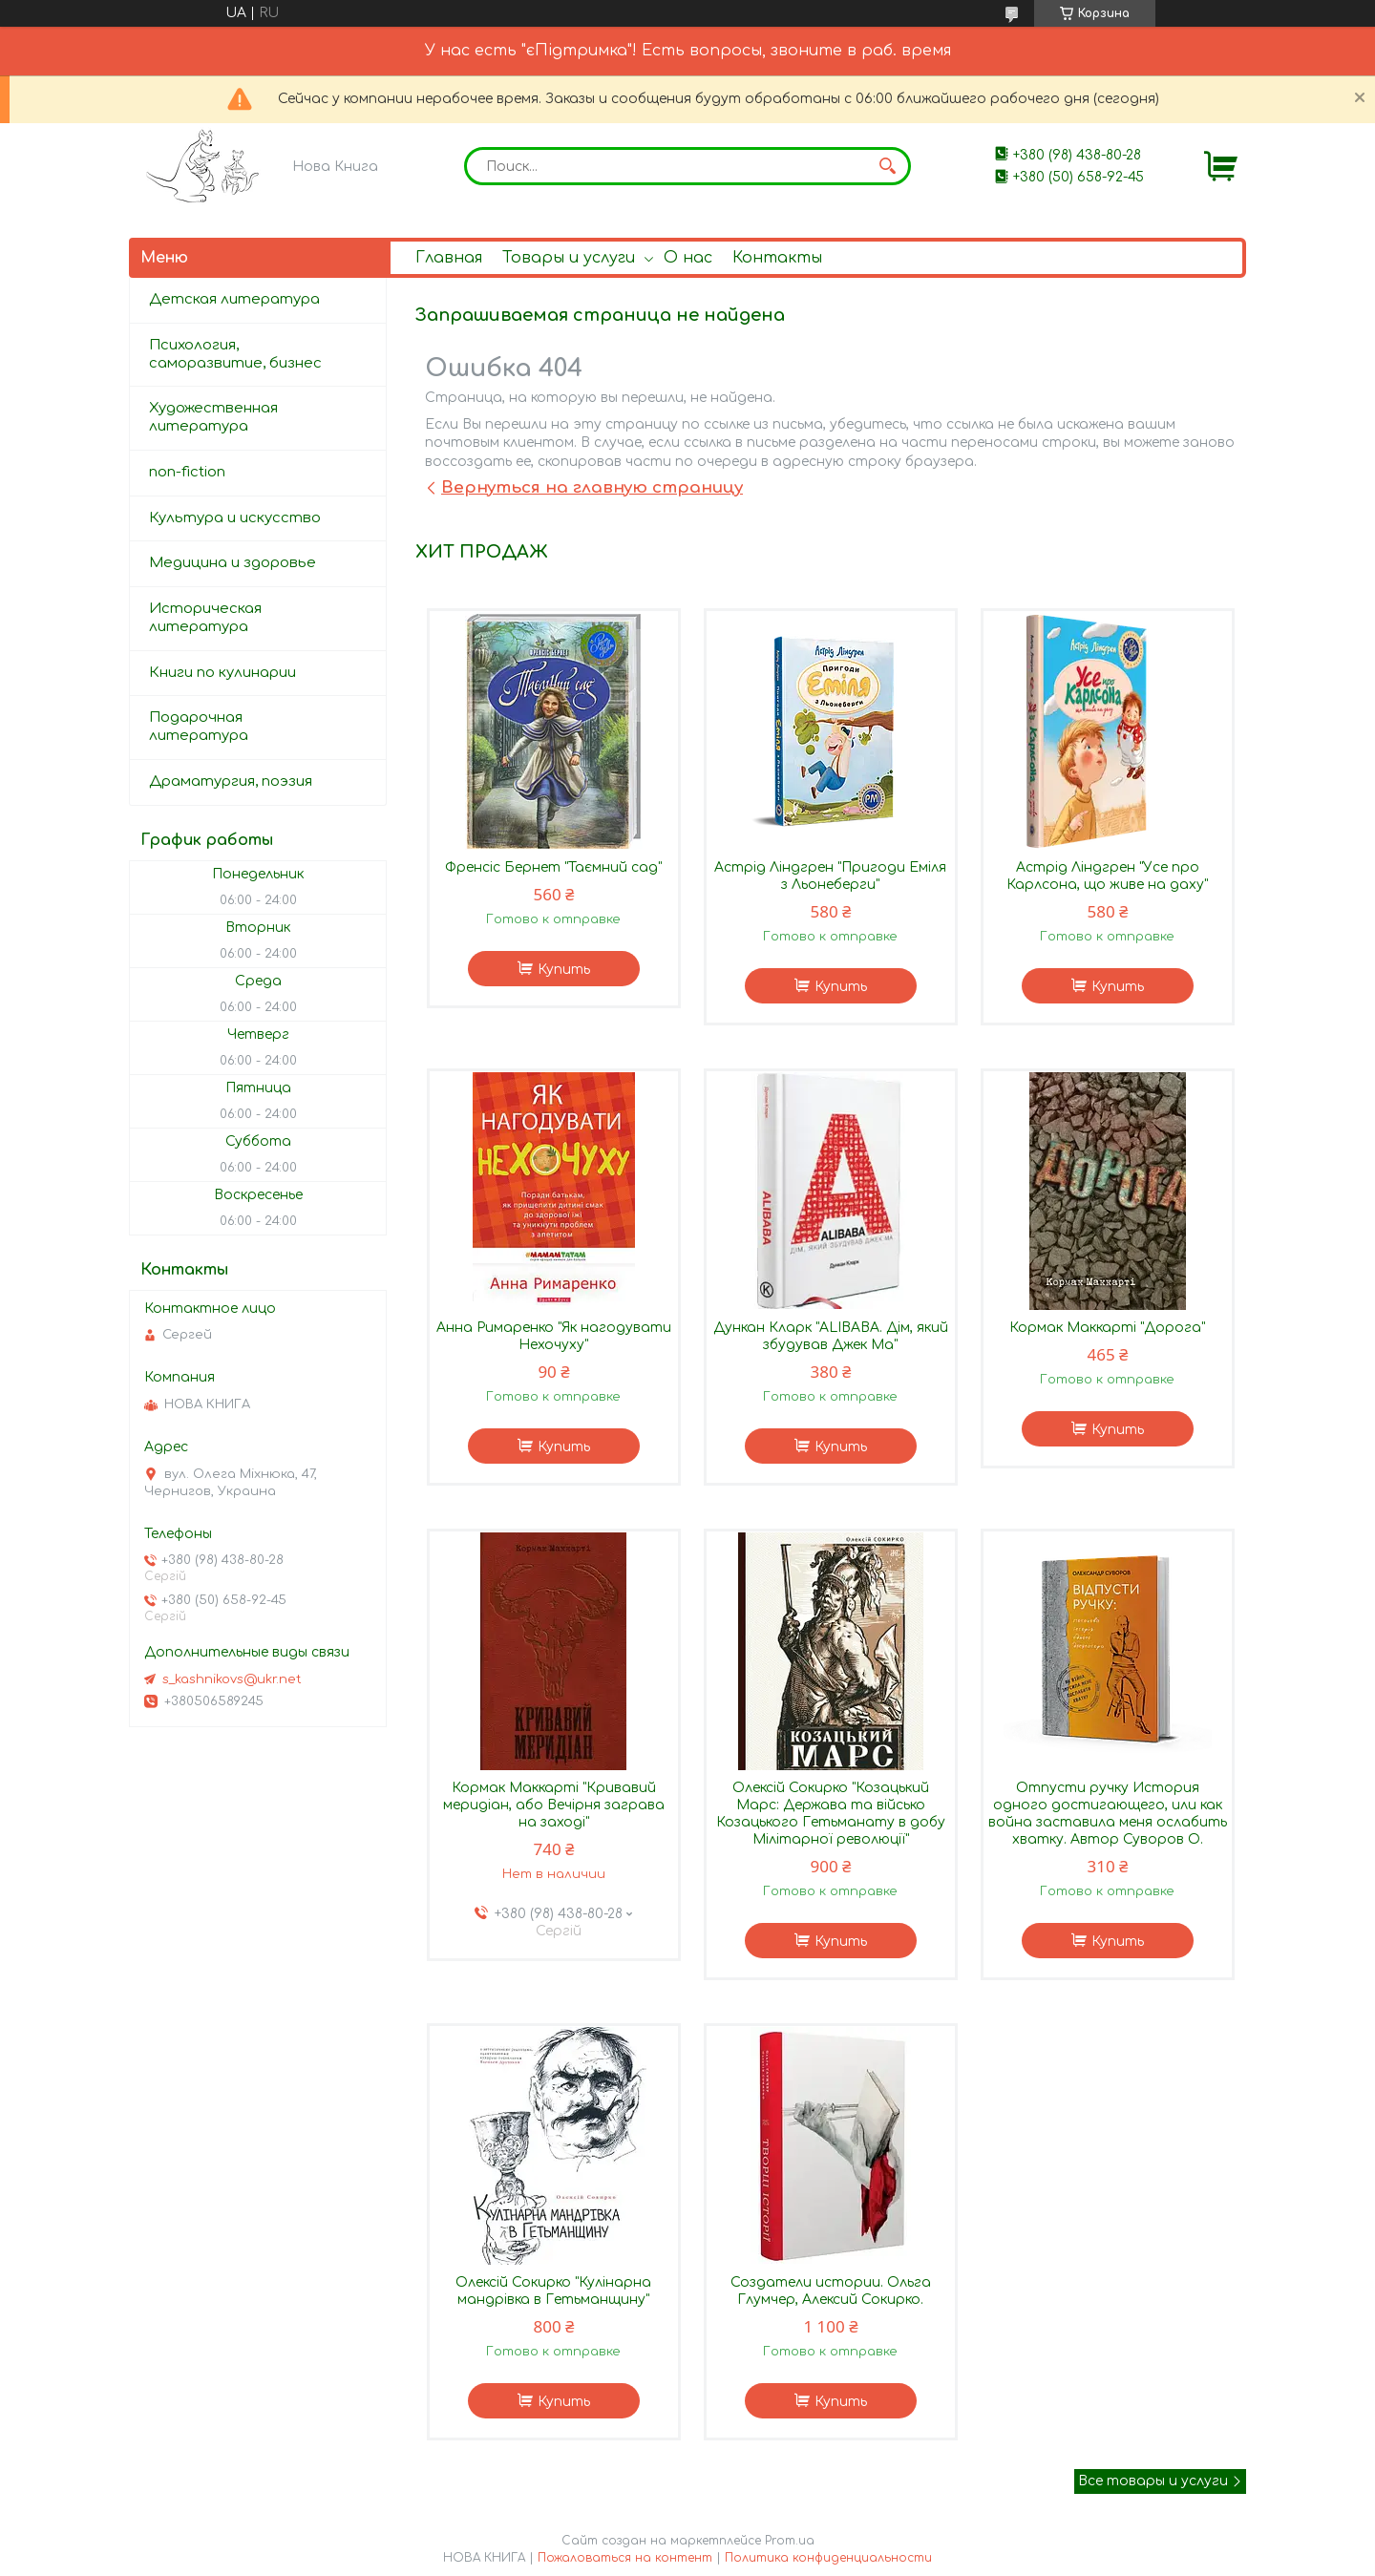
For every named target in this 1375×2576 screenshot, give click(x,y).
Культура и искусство (235, 518)
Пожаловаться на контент (625, 2558)
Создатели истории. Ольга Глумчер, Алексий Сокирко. (830, 2291)
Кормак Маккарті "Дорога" (1107, 1327)
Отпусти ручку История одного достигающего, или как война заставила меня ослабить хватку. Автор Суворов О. (1107, 1814)
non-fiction (187, 472)
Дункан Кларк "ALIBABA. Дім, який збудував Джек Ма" (830, 1336)
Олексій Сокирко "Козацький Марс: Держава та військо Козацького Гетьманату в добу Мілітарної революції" (830, 1814)
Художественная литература (213, 417)
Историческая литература (205, 618)
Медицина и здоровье (232, 563)
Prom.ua (789, 2540)
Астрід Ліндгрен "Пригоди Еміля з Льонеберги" (830, 876)
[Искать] (887, 166)
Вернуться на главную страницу (592, 487)
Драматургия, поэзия (230, 781)
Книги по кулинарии (222, 673)
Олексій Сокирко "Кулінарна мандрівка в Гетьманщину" (553, 2291)
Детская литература (234, 299)
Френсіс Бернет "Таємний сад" (553, 867)
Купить (564, 969)
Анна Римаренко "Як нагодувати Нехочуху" (553, 1336)
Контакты (777, 257)
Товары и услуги (568, 257)
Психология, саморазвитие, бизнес (235, 354)
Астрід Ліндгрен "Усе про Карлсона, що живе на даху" (1107, 876)
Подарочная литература (198, 726)
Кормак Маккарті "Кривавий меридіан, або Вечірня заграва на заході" (554, 1805)
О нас (688, 257)
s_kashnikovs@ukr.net (232, 1679)
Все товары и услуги (1153, 2481)
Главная (448, 257)
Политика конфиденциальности (828, 2558)
